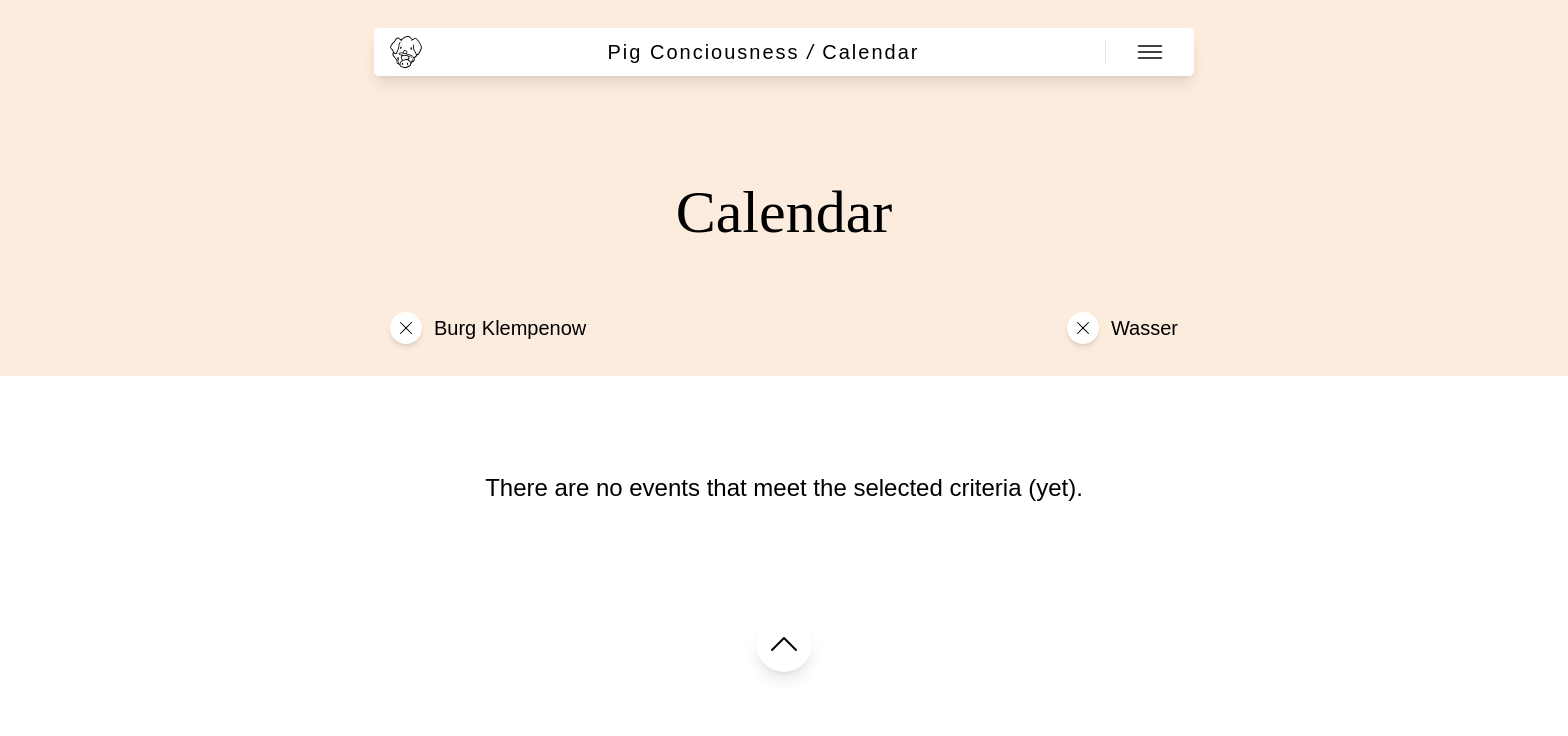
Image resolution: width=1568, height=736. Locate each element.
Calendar (870, 52)
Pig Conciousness (704, 52)
